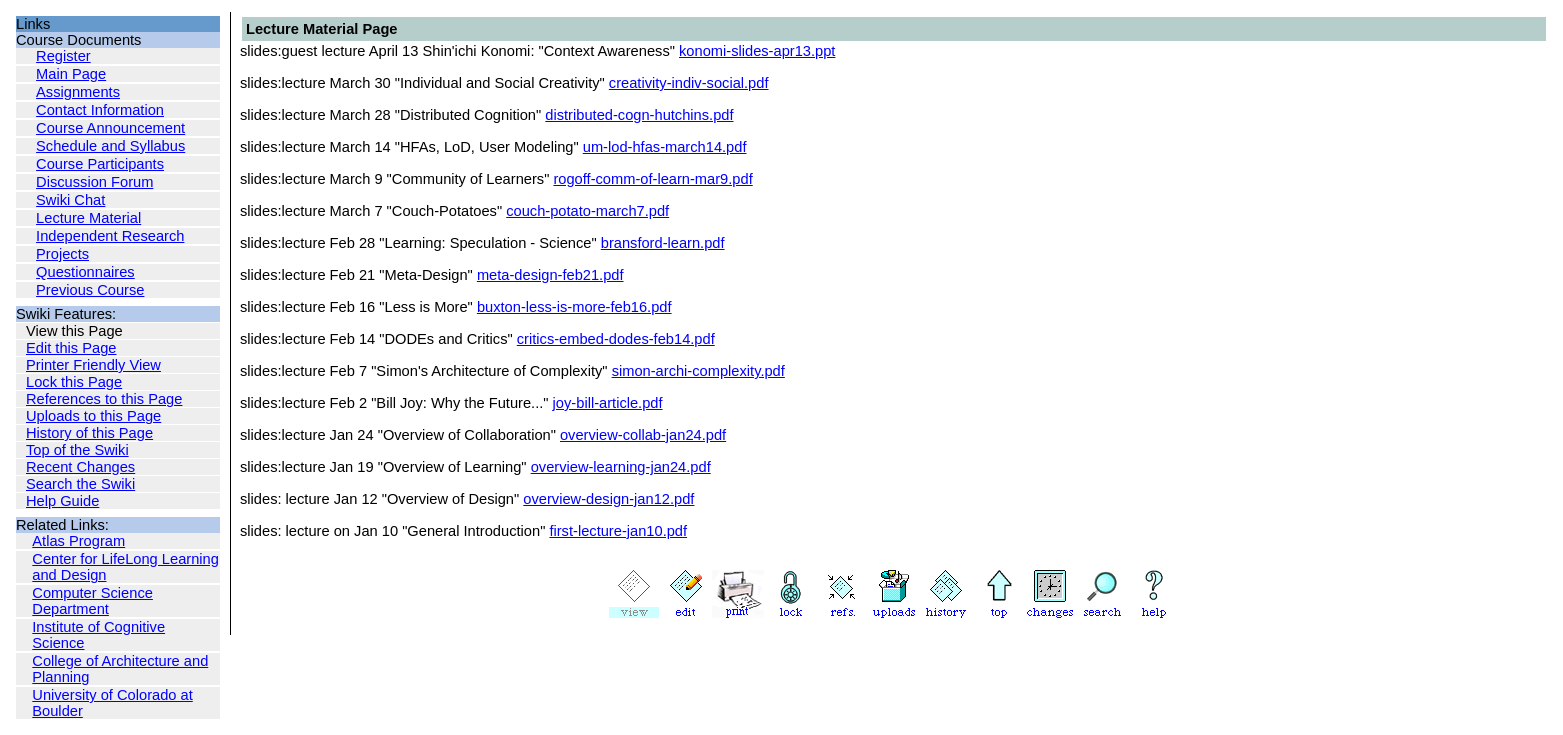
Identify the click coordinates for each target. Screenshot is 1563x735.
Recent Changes (80, 467)
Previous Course (90, 290)
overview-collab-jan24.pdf (643, 435)
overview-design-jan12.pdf (608, 499)
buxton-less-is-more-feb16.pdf (574, 307)
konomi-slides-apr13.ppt (757, 51)
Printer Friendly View (93, 365)
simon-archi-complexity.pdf (698, 371)
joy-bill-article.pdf (608, 403)
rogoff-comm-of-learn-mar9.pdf (652, 179)
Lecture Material (88, 218)
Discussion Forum (94, 182)
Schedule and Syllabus (110, 146)
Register (63, 56)
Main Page (71, 74)
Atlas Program (78, 541)
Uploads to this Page (93, 416)
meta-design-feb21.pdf (550, 275)
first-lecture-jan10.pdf (618, 531)
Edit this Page (71, 348)
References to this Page (104, 399)
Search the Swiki (80, 484)
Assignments (78, 92)
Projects (62, 254)
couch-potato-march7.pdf (587, 211)
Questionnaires (85, 272)
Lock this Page (74, 382)
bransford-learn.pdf (663, 243)
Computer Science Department (92, 601)
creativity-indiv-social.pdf (689, 83)
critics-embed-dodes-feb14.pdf (616, 339)
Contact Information (100, 110)
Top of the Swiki (77, 450)
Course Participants (100, 164)
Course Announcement (110, 128)
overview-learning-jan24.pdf (621, 467)
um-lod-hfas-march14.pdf (665, 147)
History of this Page (89, 433)
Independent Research (110, 236)
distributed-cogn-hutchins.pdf (639, 115)
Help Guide (62, 501)
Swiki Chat (70, 200)
